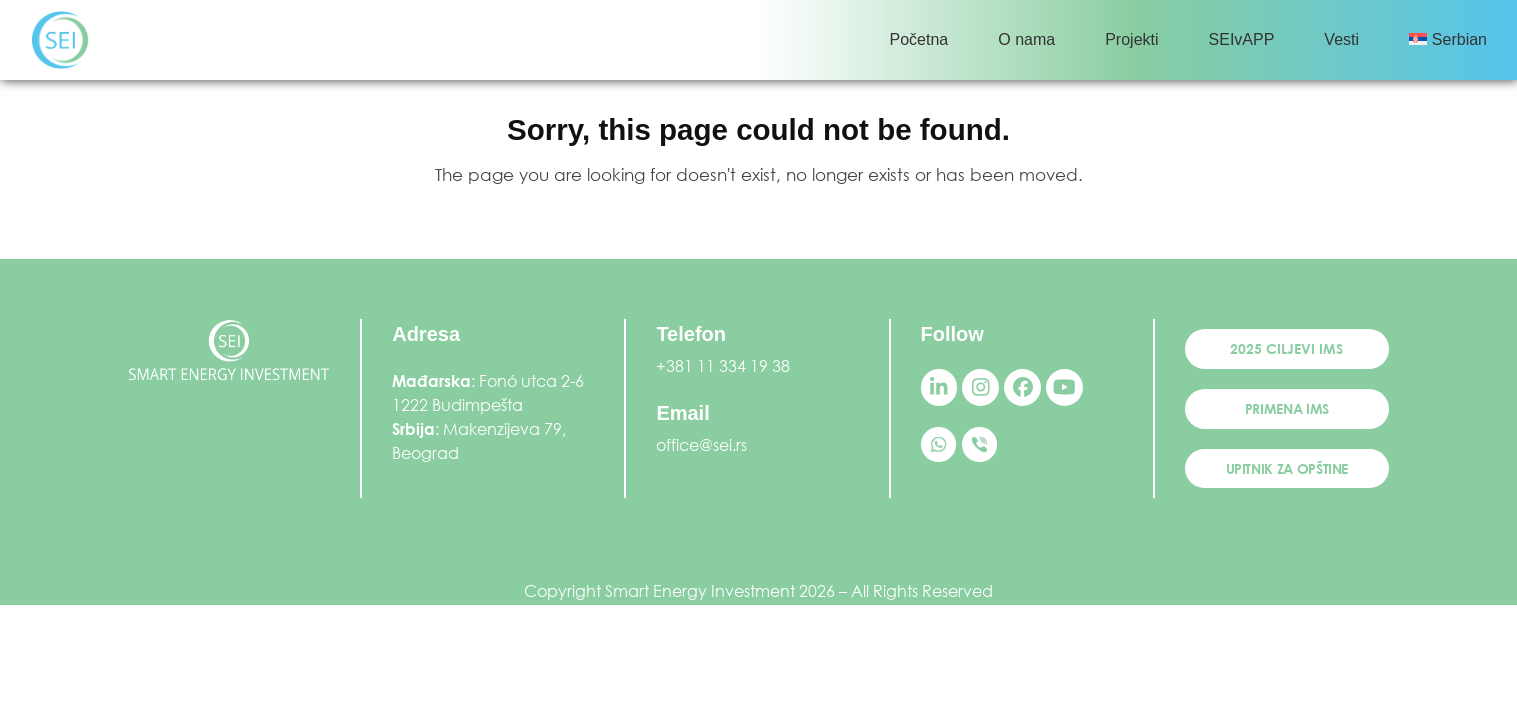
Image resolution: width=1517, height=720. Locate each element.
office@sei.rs (701, 444)
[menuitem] (1448, 40)
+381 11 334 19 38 (723, 365)
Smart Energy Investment (700, 590)
